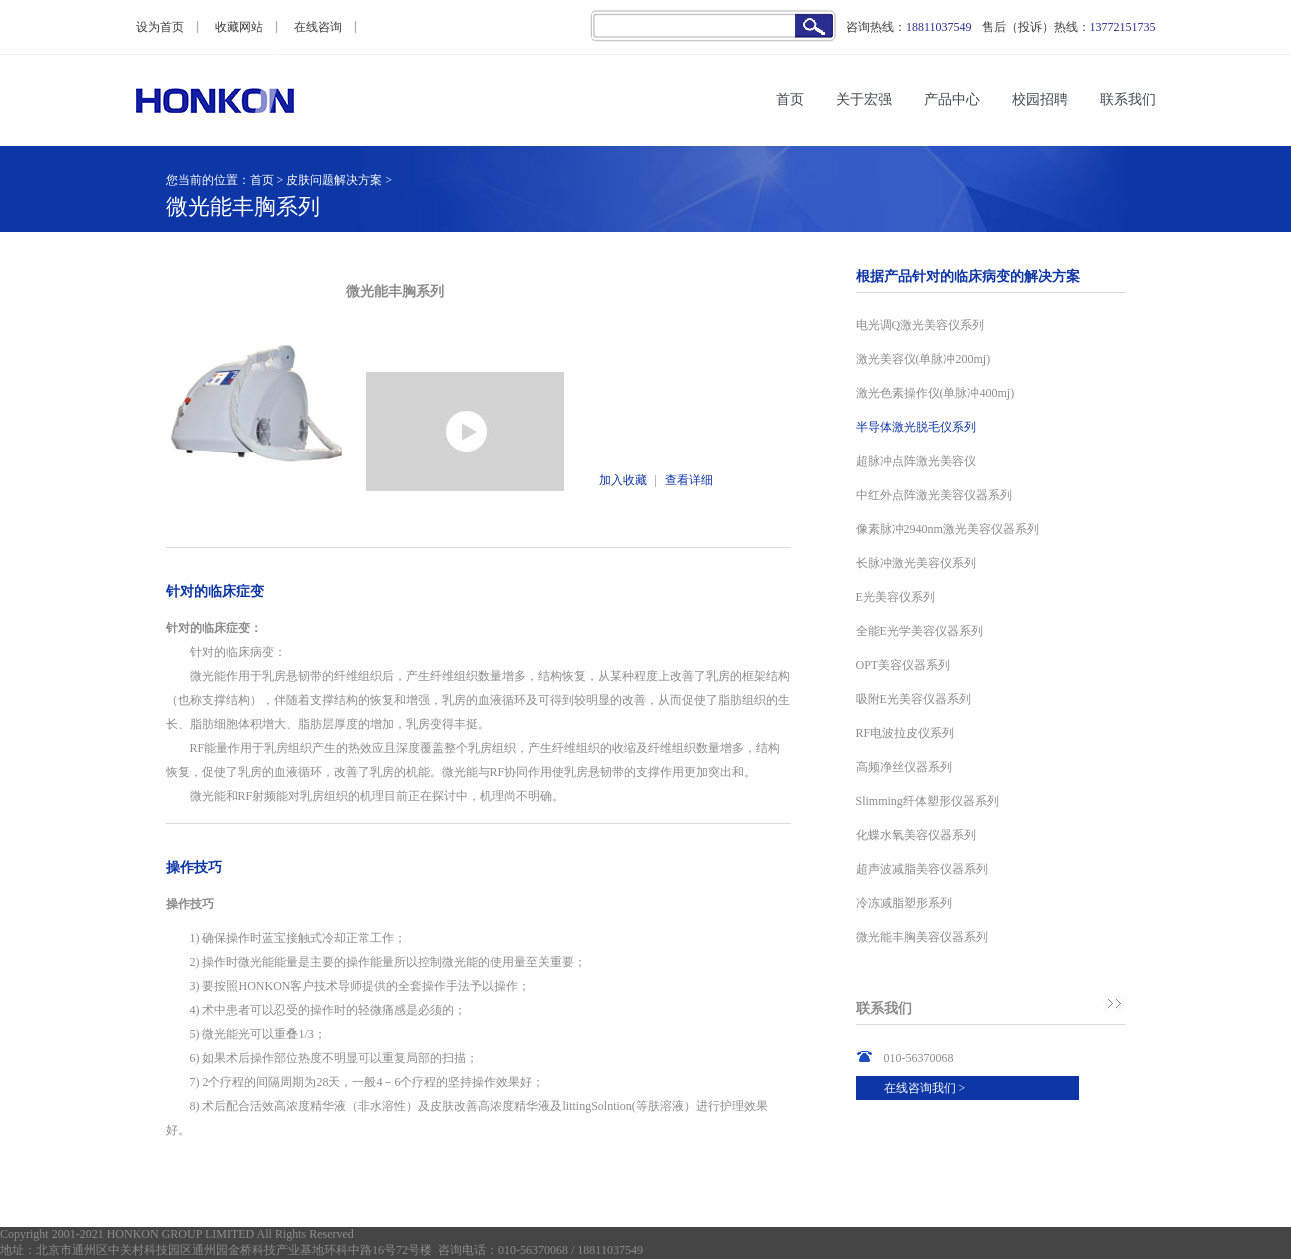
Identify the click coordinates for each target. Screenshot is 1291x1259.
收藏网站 (239, 27)
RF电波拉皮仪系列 (905, 733)
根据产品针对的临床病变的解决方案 (968, 276)
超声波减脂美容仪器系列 (922, 869)
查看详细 (689, 480)
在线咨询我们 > (925, 1088)
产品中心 (952, 99)
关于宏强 (864, 99)
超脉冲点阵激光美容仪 (916, 461)
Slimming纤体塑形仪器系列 (927, 801)
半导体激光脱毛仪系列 (916, 427)
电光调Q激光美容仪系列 (920, 325)
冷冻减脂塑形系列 (904, 903)
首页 (790, 99)
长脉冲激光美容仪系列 (916, 563)
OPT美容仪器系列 (903, 665)
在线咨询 (318, 27)
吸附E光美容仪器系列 (913, 699)
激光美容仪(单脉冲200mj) (923, 359)
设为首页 (160, 27)
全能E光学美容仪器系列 (919, 631)
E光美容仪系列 (895, 597)
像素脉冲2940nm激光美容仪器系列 (947, 529)
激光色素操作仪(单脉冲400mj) (935, 393)
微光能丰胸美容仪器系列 (922, 937)
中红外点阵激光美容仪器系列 (934, 495)
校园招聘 (1040, 99)
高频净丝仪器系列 (904, 767)
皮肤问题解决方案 (334, 180)
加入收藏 (623, 480)
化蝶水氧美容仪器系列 (916, 835)
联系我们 (1128, 99)
